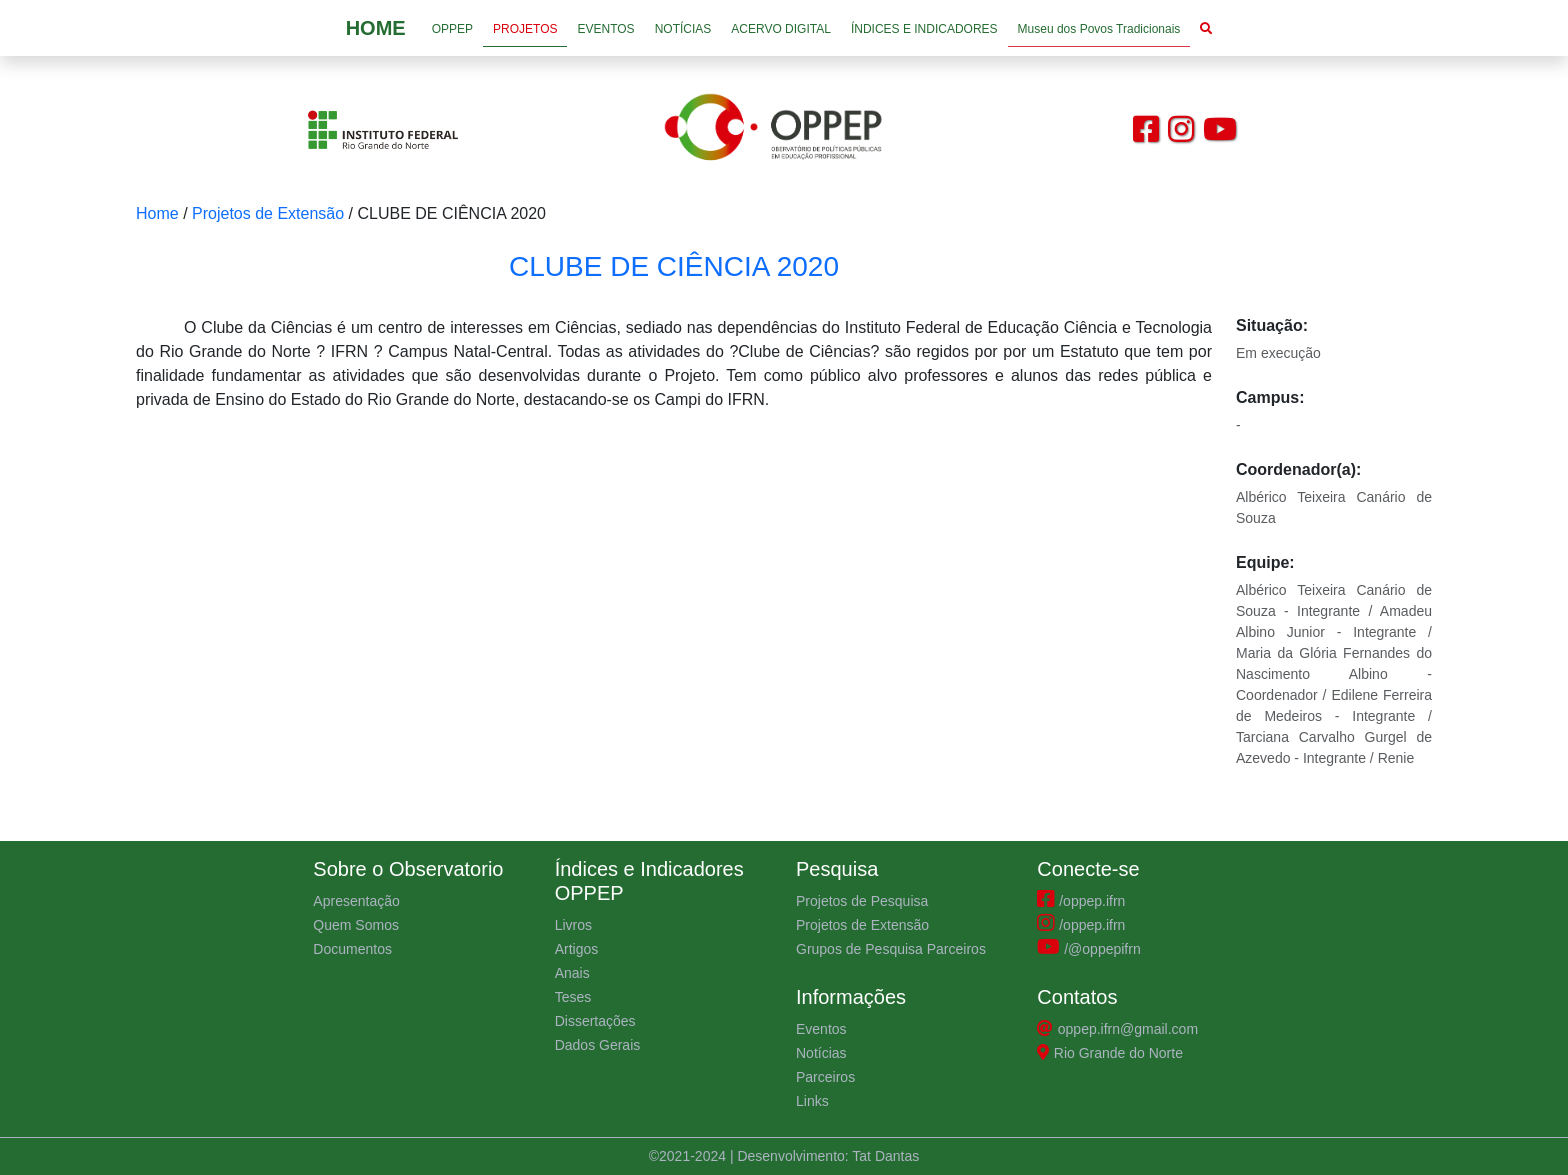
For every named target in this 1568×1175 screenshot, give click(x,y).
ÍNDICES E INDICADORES (924, 29)
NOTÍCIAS (683, 29)
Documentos (352, 949)
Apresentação (356, 901)
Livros (573, 925)
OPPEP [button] (452, 29)
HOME (376, 28)
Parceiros (825, 1077)
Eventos (821, 1029)
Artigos (577, 949)
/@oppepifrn (1088, 949)
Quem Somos (356, 925)
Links (812, 1101)
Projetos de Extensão (268, 213)
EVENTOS (605, 29)
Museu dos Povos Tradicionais (1099, 29)
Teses (573, 997)
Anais (572, 973)
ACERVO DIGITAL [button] (781, 29)
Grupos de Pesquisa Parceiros (891, 949)
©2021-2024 (689, 1156)
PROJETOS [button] (525, 29)
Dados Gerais (598, 1045)
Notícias (821, 1053)
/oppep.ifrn (1081, 901)
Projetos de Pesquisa (862, 901)
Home (157, 213)
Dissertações (595, 1021)
